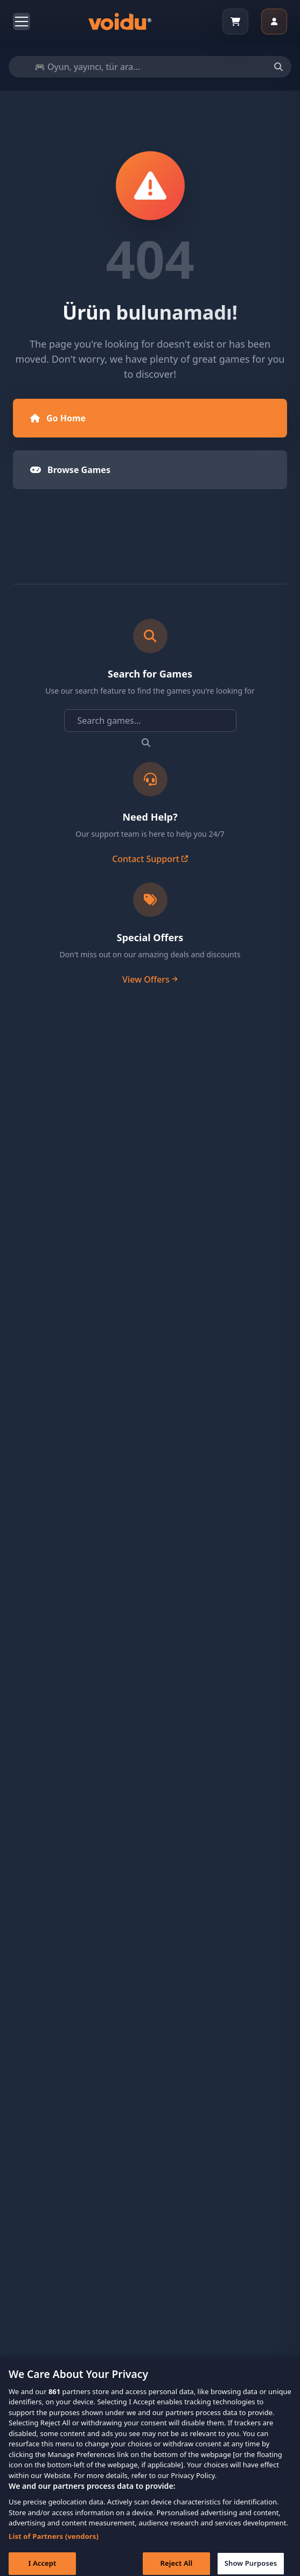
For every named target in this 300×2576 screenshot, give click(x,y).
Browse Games (70, 470)
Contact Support (150, 859)
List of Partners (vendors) (54, 2544)
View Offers (150, 979)
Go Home (58, 418)
